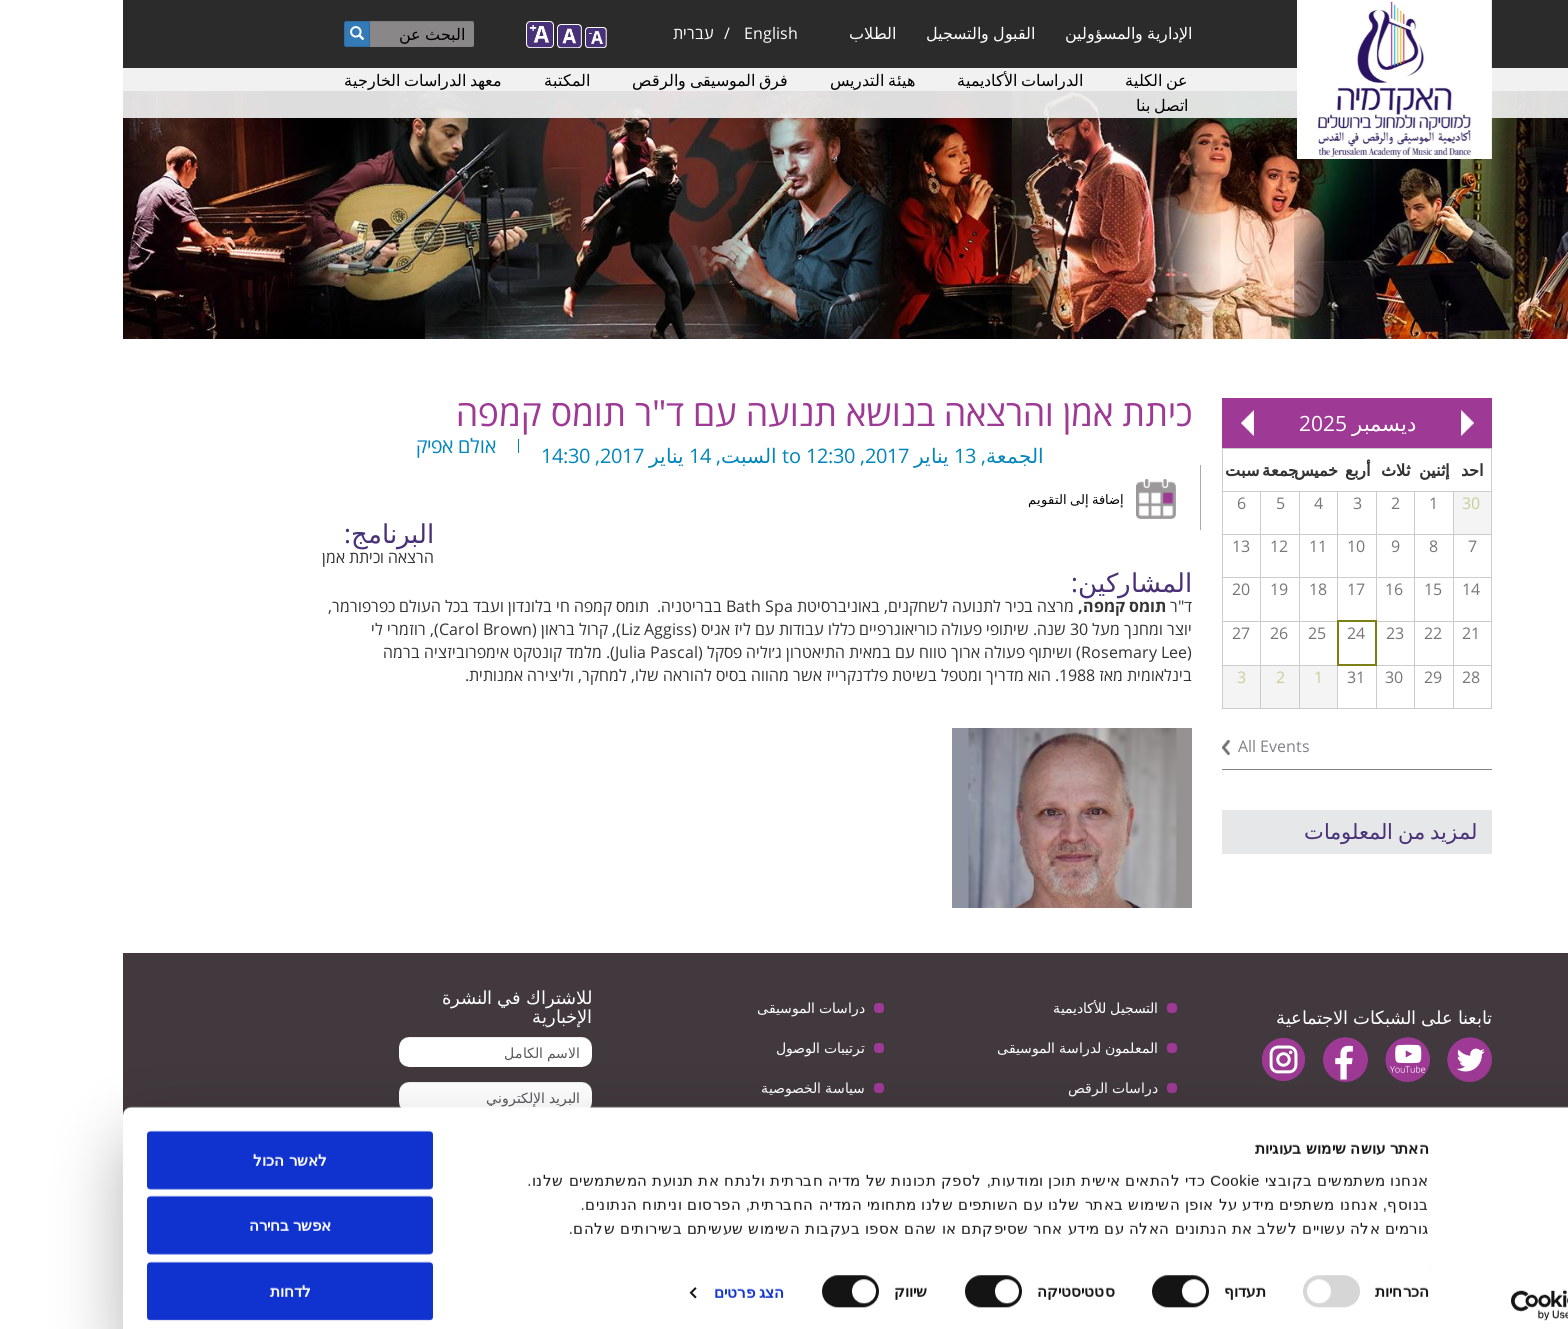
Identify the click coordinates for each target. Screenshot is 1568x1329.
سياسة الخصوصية (690, 1087)
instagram (1160, 1059)
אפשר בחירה (167, 1210)
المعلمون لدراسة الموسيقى (954, 1047)
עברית (570, 33)
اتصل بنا (1039, 105)
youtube (1284, 1059)
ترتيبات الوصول (697, 1047)
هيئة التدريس (749, 80)
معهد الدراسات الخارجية (300, 80)
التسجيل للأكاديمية (982, 1007)
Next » (1124, 423)
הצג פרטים (626, 1277)
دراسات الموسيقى (688, 1007)
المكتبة (444, 80)
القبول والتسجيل (857, 33)
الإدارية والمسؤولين (1005, 33)
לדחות (167, 1275)
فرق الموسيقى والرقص (587, 80)
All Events (1151, 746)
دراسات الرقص (990, 1087)
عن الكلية (1033, 80)
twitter (1346, 1059)
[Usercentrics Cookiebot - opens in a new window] (1439, 1290)
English (648, 33)
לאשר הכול (166, 1144)
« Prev (1344, 423)
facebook (1222, 1059)
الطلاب (749, 33)
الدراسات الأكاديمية (897, 80)
